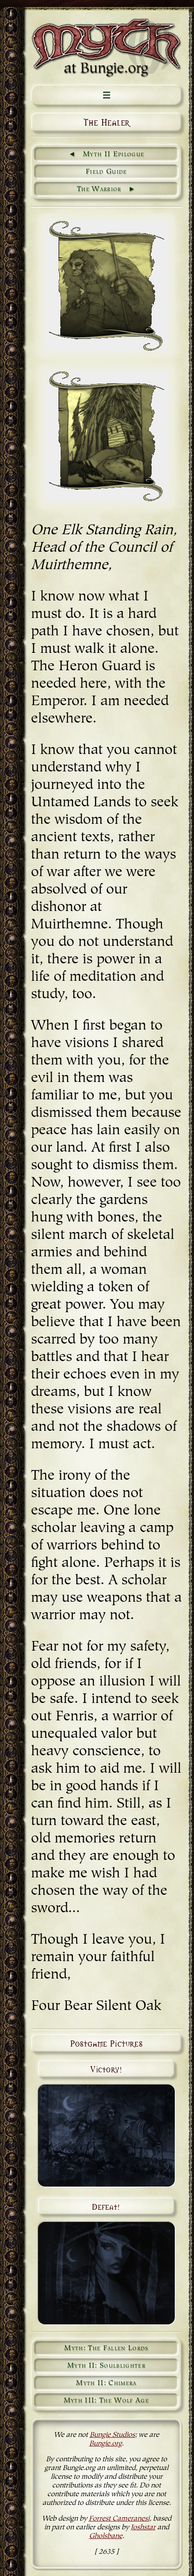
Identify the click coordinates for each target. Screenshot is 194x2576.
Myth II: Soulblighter (106, 2365)
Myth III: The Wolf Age (106, 2400)
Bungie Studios (112, 2435)
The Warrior (99, 189)
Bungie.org (105, 2443)
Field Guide (106, 171)
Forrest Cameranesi (119, 2518)
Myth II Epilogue (113, 154)
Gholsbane (105, 2536)
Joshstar (143, 2527)
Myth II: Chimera (106, 2383)
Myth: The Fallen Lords (106, 2348)
